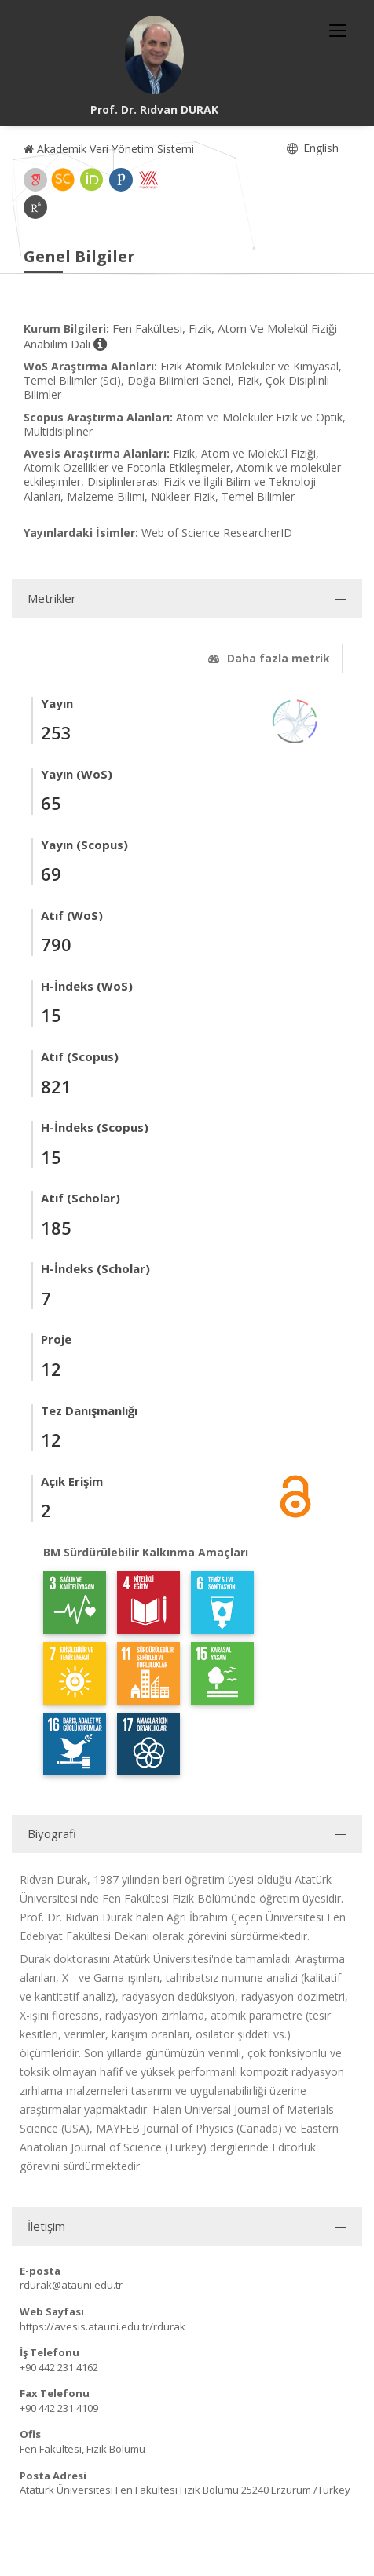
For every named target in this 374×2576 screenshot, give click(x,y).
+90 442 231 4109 (59, 2408)
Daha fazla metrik (267, 658)
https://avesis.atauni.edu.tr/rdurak (102, 2326)
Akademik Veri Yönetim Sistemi (109, 148)
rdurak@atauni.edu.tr (71, 2285)
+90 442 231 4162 (59, 2367)
